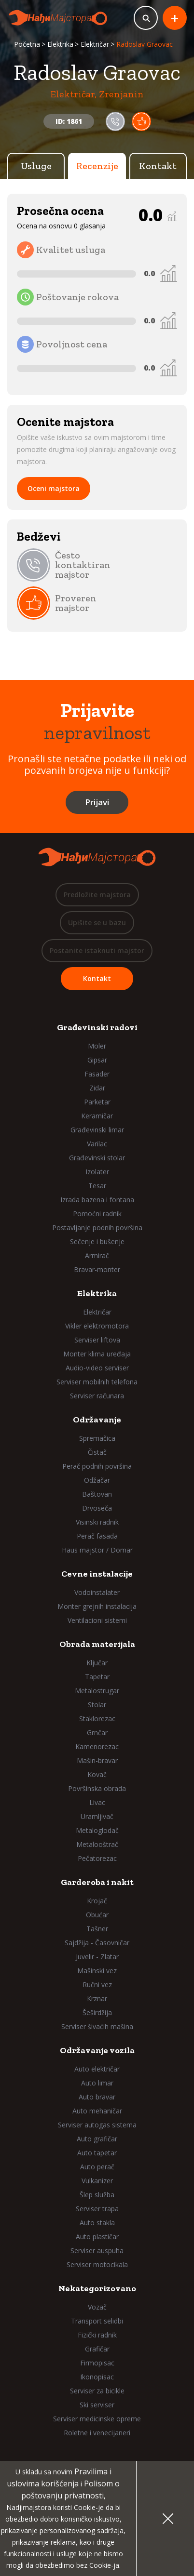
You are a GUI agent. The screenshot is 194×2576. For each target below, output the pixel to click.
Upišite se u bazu (97, 922)
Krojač (97, 1900)
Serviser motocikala (97, 2264)
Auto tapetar (97, 2152)
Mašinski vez (97, 1970)
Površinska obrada (97, 1788)
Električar (95, 44)
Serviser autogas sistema (97, 2124)
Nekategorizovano (97, 2288)
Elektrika (60, 44)
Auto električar (97, 2068)
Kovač (97, 1774)
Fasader (97, 1073)
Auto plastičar (97, 2236)
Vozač (97, 2306)
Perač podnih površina (97, 1466)
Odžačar (97, 1480)
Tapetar (97, 1676)
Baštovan (97, 1494)
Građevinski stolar (97, 1157)
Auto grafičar (97, 2138)
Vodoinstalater (97, 1592)
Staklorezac (97, 1718)
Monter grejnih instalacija (97, 1606)
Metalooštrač (97, 1844)
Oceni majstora (54, 488)
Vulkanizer (97, 2180)
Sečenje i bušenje (97, 1241)
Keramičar (97, 1115)
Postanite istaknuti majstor (97, 950)
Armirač (97, 1255)
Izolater (97, 1171)
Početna (27, 44)
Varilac (97, 1143)
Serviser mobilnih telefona (97, 1381)
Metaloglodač (97, 1830)
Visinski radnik (97, 1522)
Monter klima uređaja (97, 1353)
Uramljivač (97, 1816)
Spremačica (97, 1438)
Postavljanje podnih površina (97, 1227)
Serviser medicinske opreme (97, 2418)
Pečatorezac (97, 1858)
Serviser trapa (97, 2208)
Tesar (97, 1185)
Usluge (36, 166)
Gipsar (97, 1059)
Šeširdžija (97, 2012)
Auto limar (97, 2082)
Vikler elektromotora (97, 1325)
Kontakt (158, 166)
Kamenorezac (97, 1746)
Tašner (97, 1928)
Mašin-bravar (97, 1760)
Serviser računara (97, 1395)
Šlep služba (97, 2194)
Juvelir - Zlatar (97, 1956)
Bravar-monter (97, 1269)
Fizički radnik (97, 2334)
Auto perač (97, 2166)
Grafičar (97, 2348)
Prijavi (97, 802)
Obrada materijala (97, 1644)
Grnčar (97, 1732)
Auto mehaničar (97, 2110)
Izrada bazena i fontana (97, 1199)
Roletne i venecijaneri (97, 2432)
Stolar (97, 1704)
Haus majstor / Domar (97, 1549)
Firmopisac (97, 2362)
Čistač (97, 1452)
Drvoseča (97, 1508)
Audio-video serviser (97, 1367)
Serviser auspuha (97, 2250)
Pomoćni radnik (97, 1213)
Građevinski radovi (97, 1027)
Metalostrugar (97, 1690)
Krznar (97, 1998)
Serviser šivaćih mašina (97, 2026)
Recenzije (97, 166)
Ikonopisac (97, 2376)
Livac (97, 1802)
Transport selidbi (97, 2320)
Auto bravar (97, 2096)
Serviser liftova (97, 1339)
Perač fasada (97, 1535)
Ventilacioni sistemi (97, 1620)
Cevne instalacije (97, 1573)
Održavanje (97, 1419)
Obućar (97, 1914)
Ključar (97, 1662)
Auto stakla (97, 2222)
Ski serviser (97, 2404)
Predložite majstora (97, 894)
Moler (97, 1045)
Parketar (97, 1101)
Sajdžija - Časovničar (97, 1942)
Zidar (97, 1087)
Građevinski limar (97, 1129)
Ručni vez (97, 1984)
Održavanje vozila (97, 2050)
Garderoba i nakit (97, 1882)
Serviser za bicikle (97, 2390)
